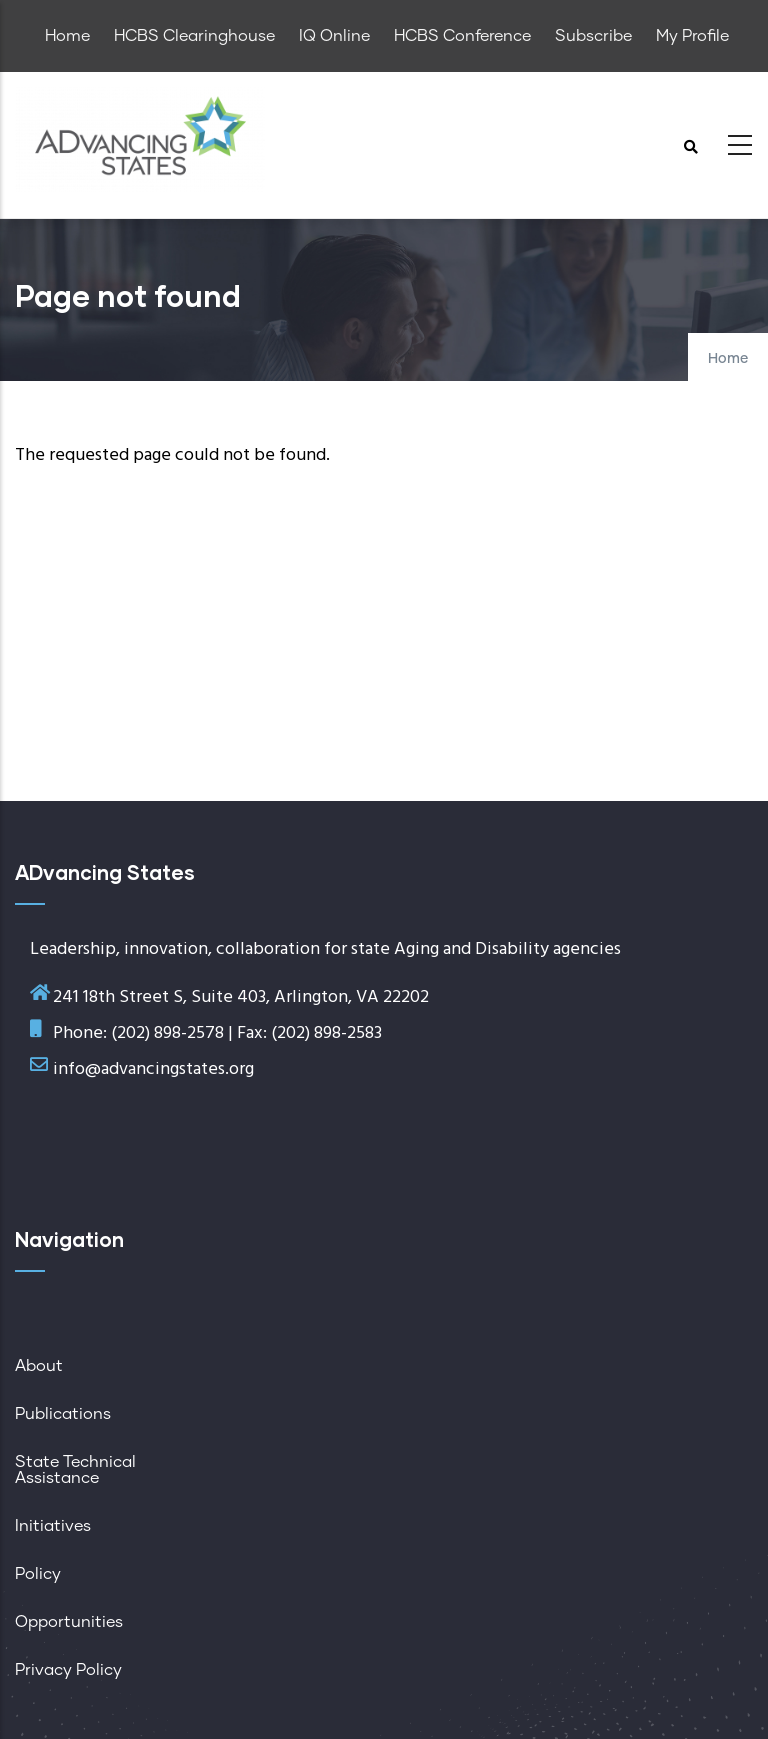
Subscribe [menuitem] (593, 36)
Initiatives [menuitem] (53, 1526)
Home (728, 359)
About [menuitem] (39, 1366)
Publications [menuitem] (63, 1414)
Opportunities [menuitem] (69, 1622)
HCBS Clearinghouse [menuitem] (194, 36)
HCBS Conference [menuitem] (462, 36)
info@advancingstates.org (153, 1069)
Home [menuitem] (67, 36)
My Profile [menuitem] (692, 36)
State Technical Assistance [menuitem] (75, 1470)
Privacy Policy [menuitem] (68, 1670)
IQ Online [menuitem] (334, 36)
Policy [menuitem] (38, 1574)
